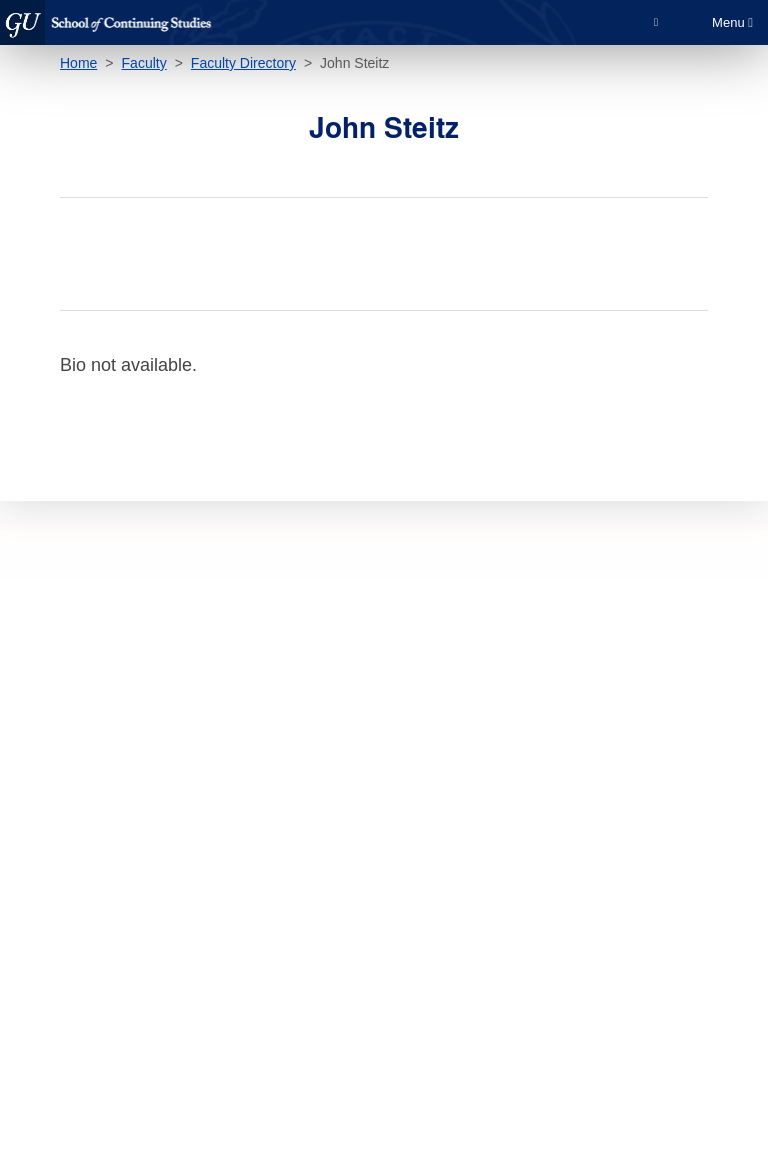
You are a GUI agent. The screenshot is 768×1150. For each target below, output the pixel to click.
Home (78, 63)
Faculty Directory (243, 63)
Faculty (144, 63)
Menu (732, 22)
